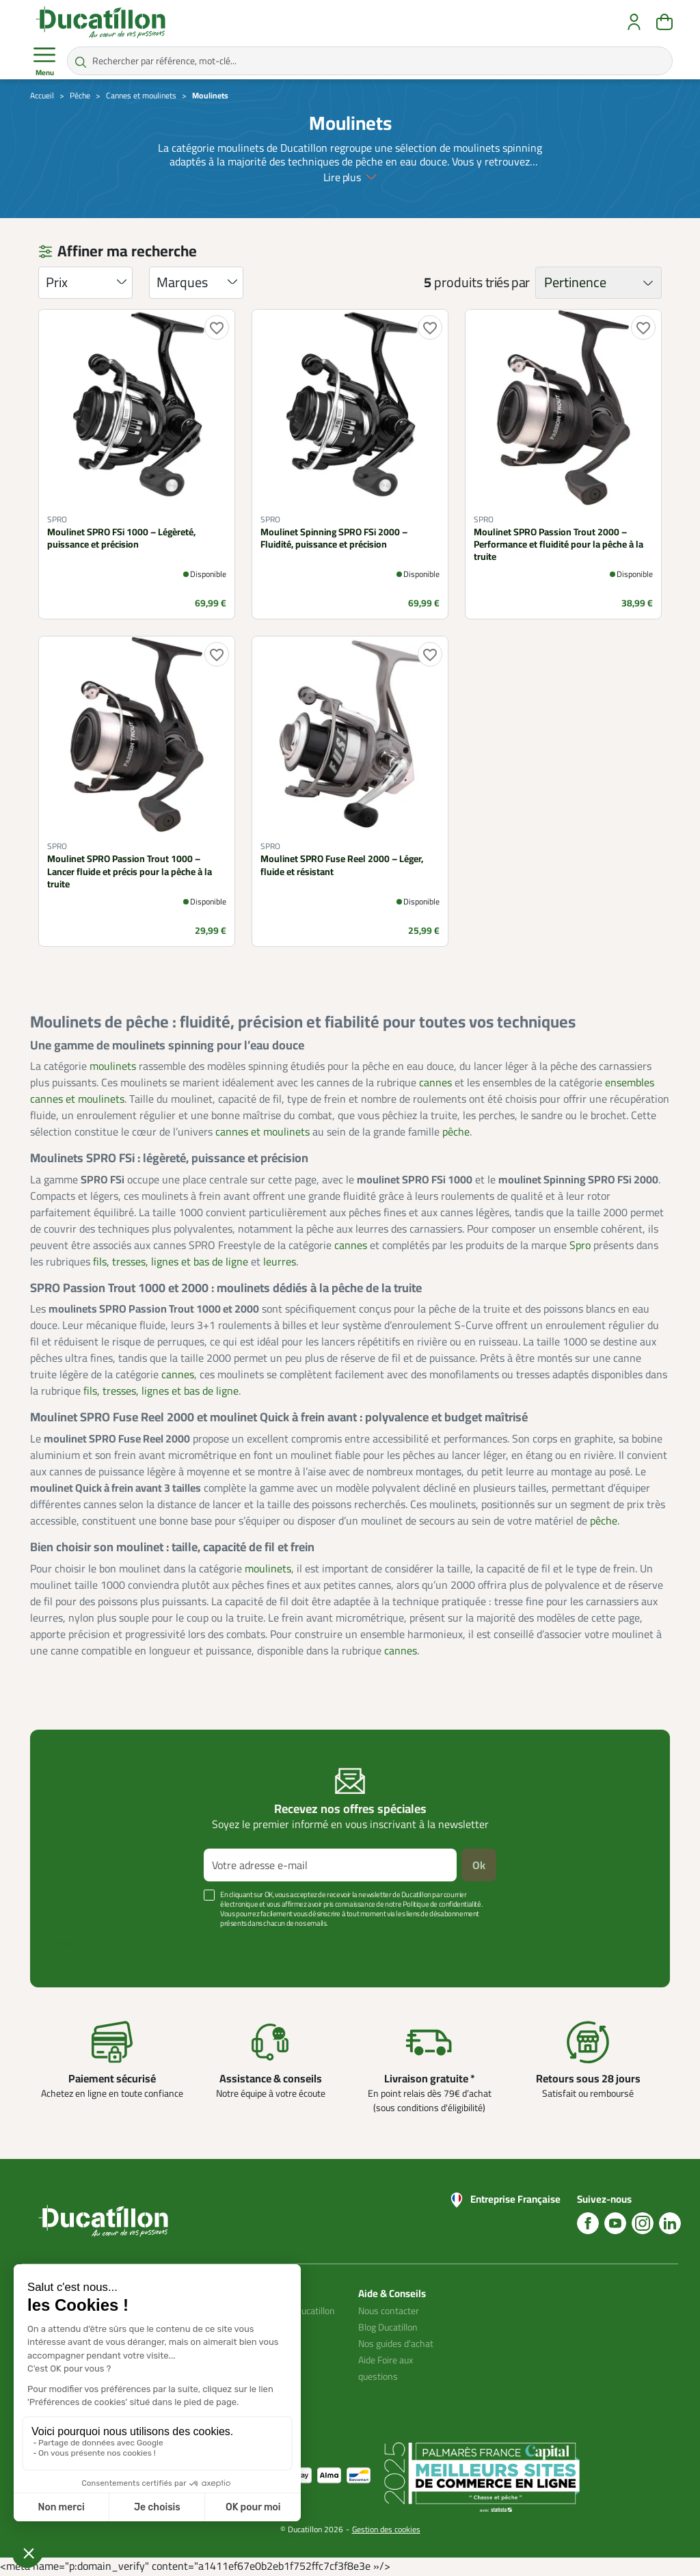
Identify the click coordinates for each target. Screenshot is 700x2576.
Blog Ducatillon (388, 2327)
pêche (456, 1131)
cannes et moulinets (262, 1131)
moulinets (113, 1066)
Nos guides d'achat (395, 2343)
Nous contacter (388, 2311)
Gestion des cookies (386, 2529)
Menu (44, 61)
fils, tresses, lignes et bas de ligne (170, 1261)
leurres (279, 1261)
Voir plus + (77, 1943)
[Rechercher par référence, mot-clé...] (370, 60)
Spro (580, 1245)
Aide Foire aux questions (385, 2368)
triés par (507, 282)
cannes (435, 1082)
